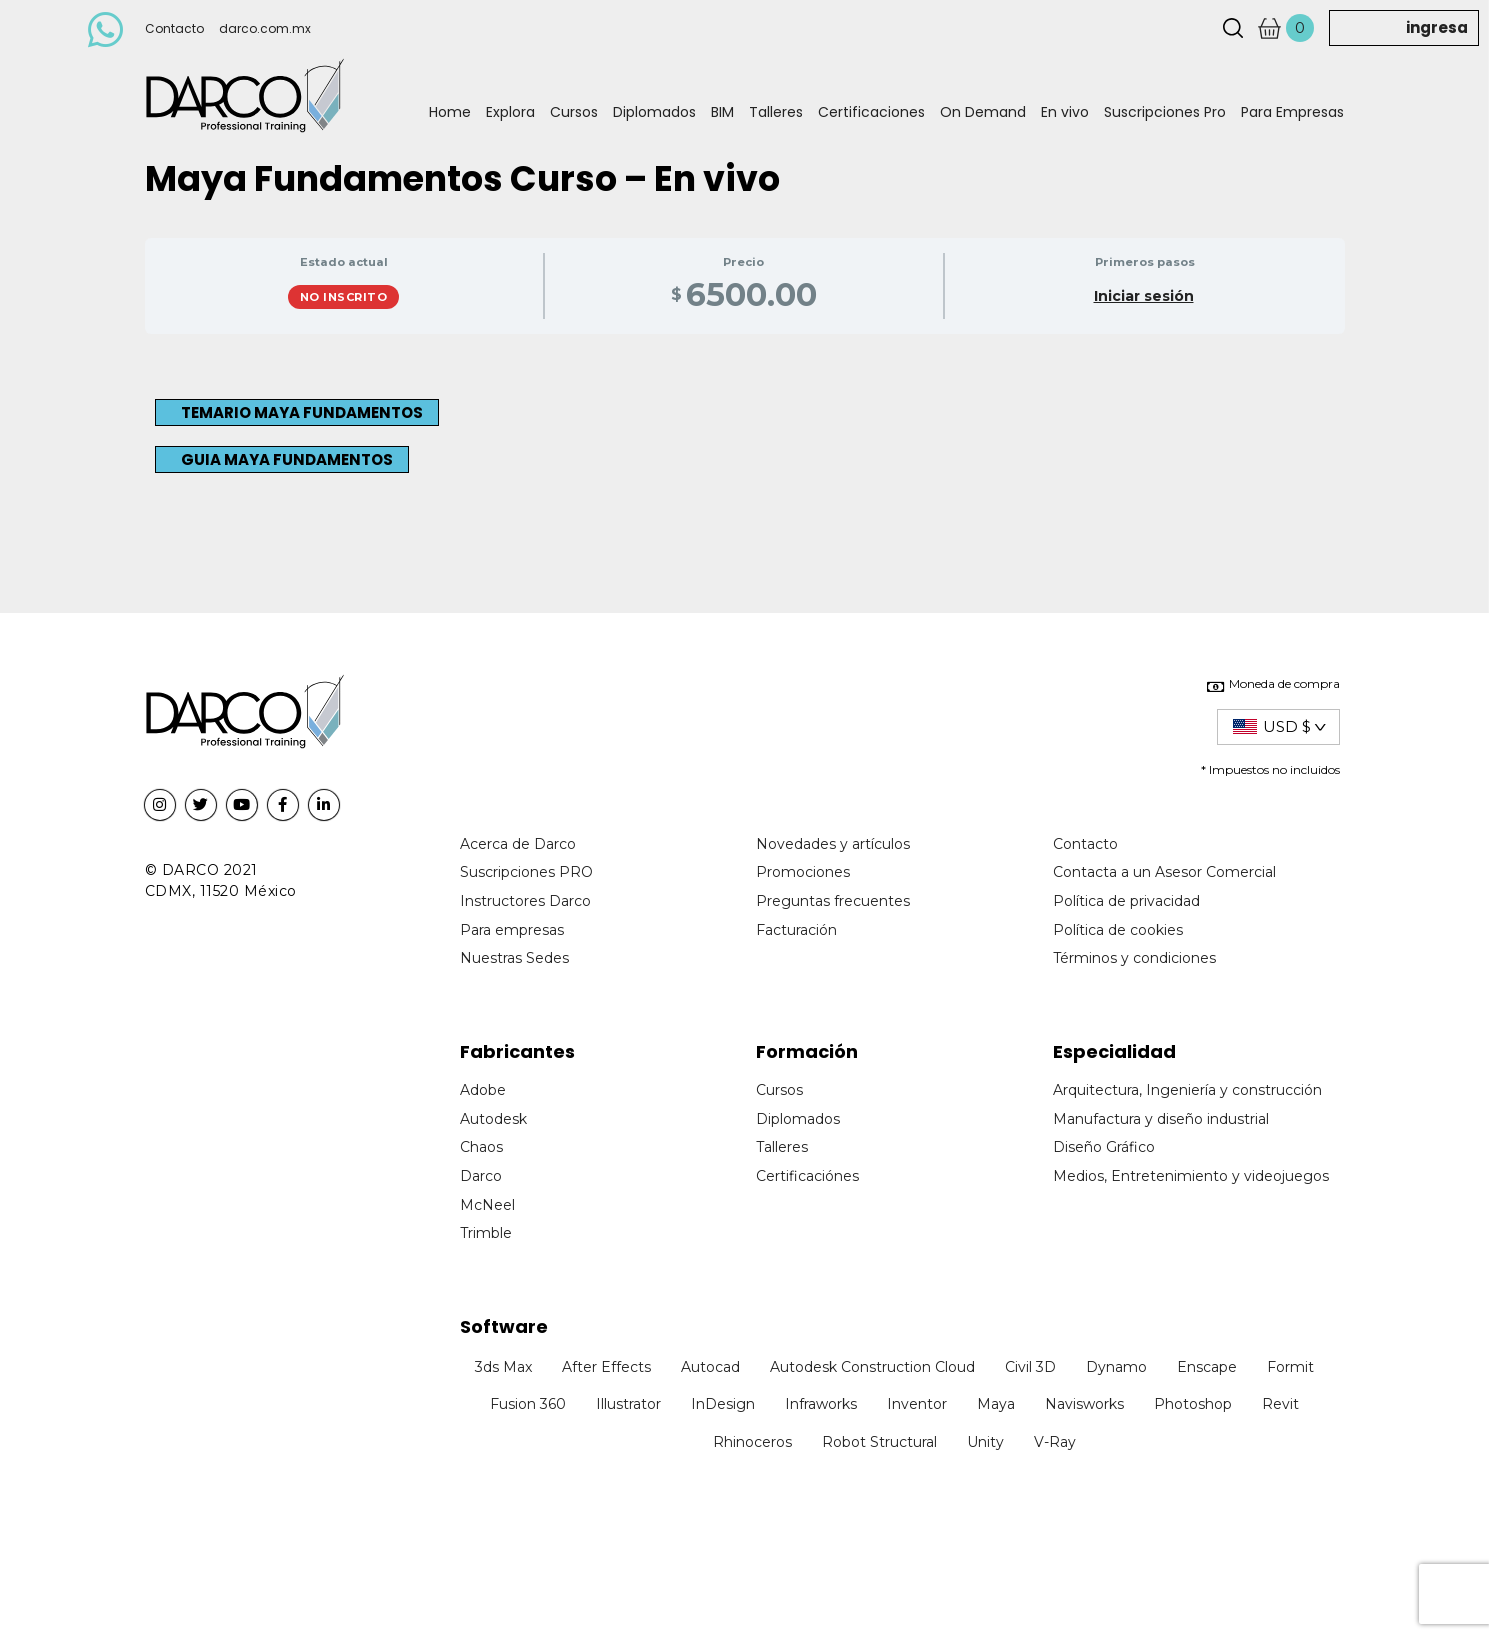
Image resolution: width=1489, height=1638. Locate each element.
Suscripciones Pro (1165, 112)
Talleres (776, 112)
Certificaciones (871, 112)
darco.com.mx (265, 28)
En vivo (1065, 112)
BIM (722, 112)
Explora (510, 112)
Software (504, 1326)
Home (450, 112)
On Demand (983, 112)
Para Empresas (1292, 112)
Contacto (174, 28)
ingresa (1437, 27)
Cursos (574, 112)
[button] (297, 412)
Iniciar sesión (1144, 296)
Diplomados (654, 112)
